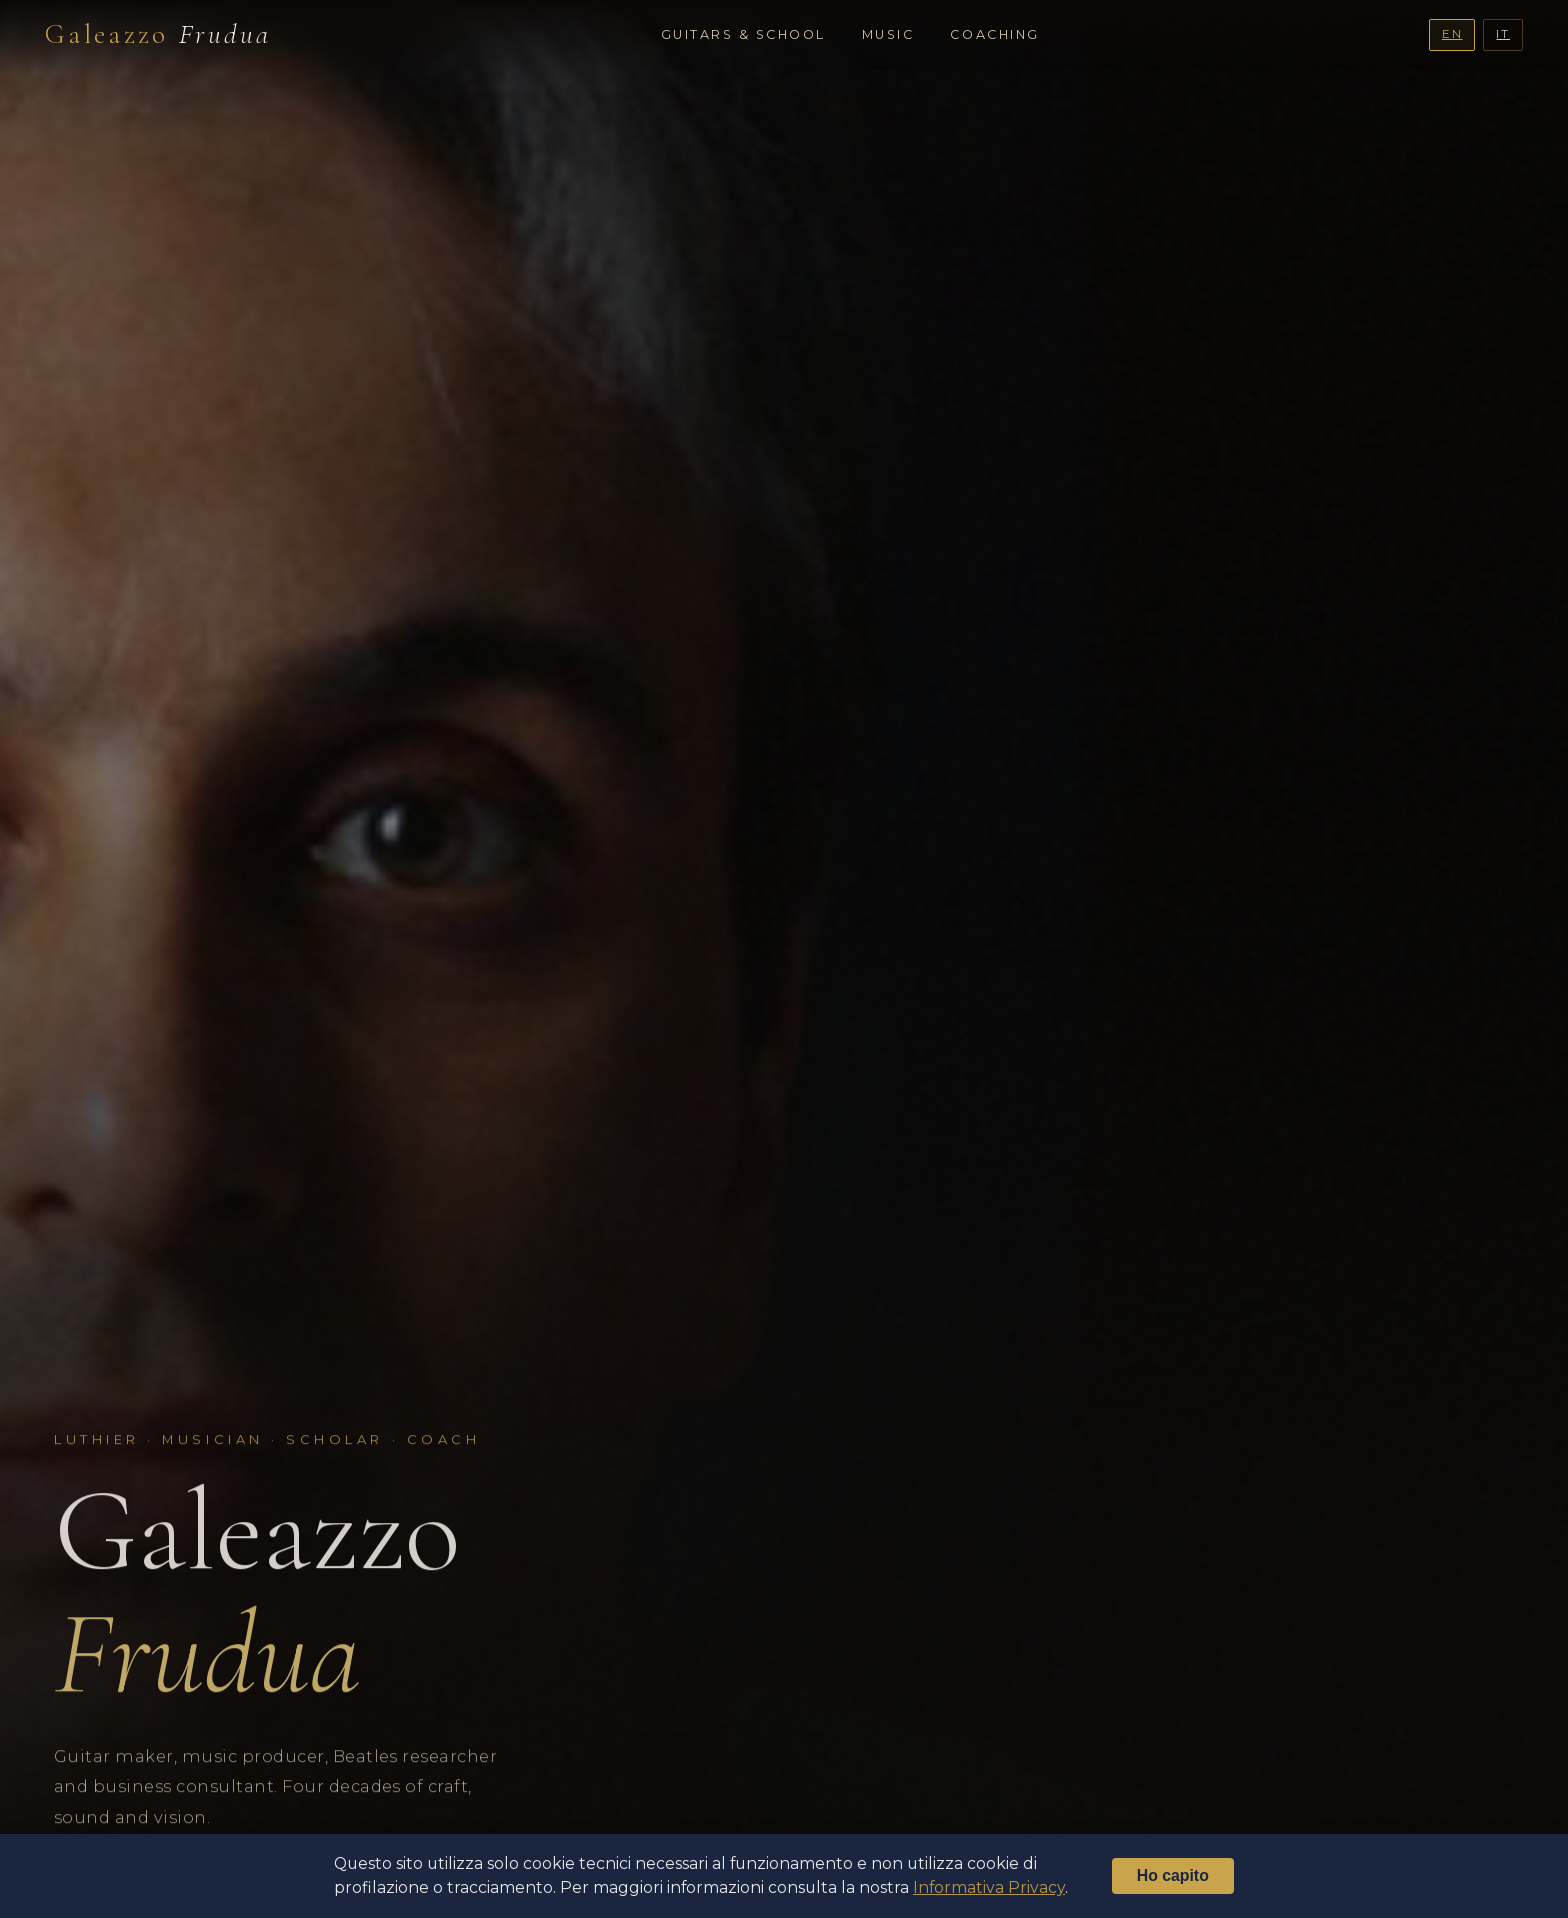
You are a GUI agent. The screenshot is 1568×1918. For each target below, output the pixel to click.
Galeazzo (158, 34)
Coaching (994, 34)
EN (1452, 34)
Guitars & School (743, 34)
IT (1503, 34)
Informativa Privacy (989, 1887)
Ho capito (1173, 1875)
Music (888, 34)
